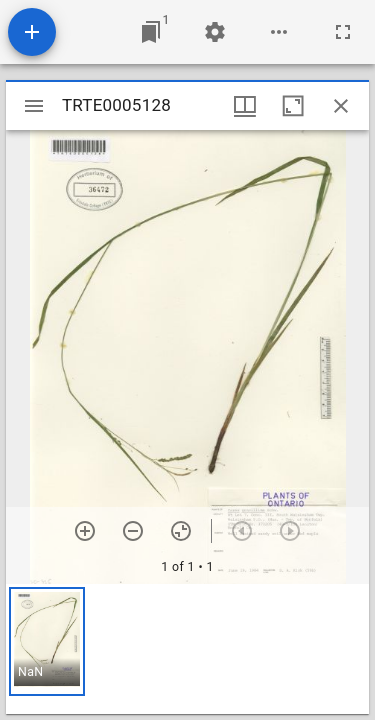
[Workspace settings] (215, 32)
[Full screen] (343, 32)
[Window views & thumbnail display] (245, 106)
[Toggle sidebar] (34, 106)
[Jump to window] (151, 32)
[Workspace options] (279, 32)
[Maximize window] (293, 106)
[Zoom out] (133, 531)
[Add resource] (32, 32)
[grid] (187, 649)
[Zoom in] (85, 531)
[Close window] (341, 106)
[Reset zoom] (181, 531)
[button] (47, 641)
